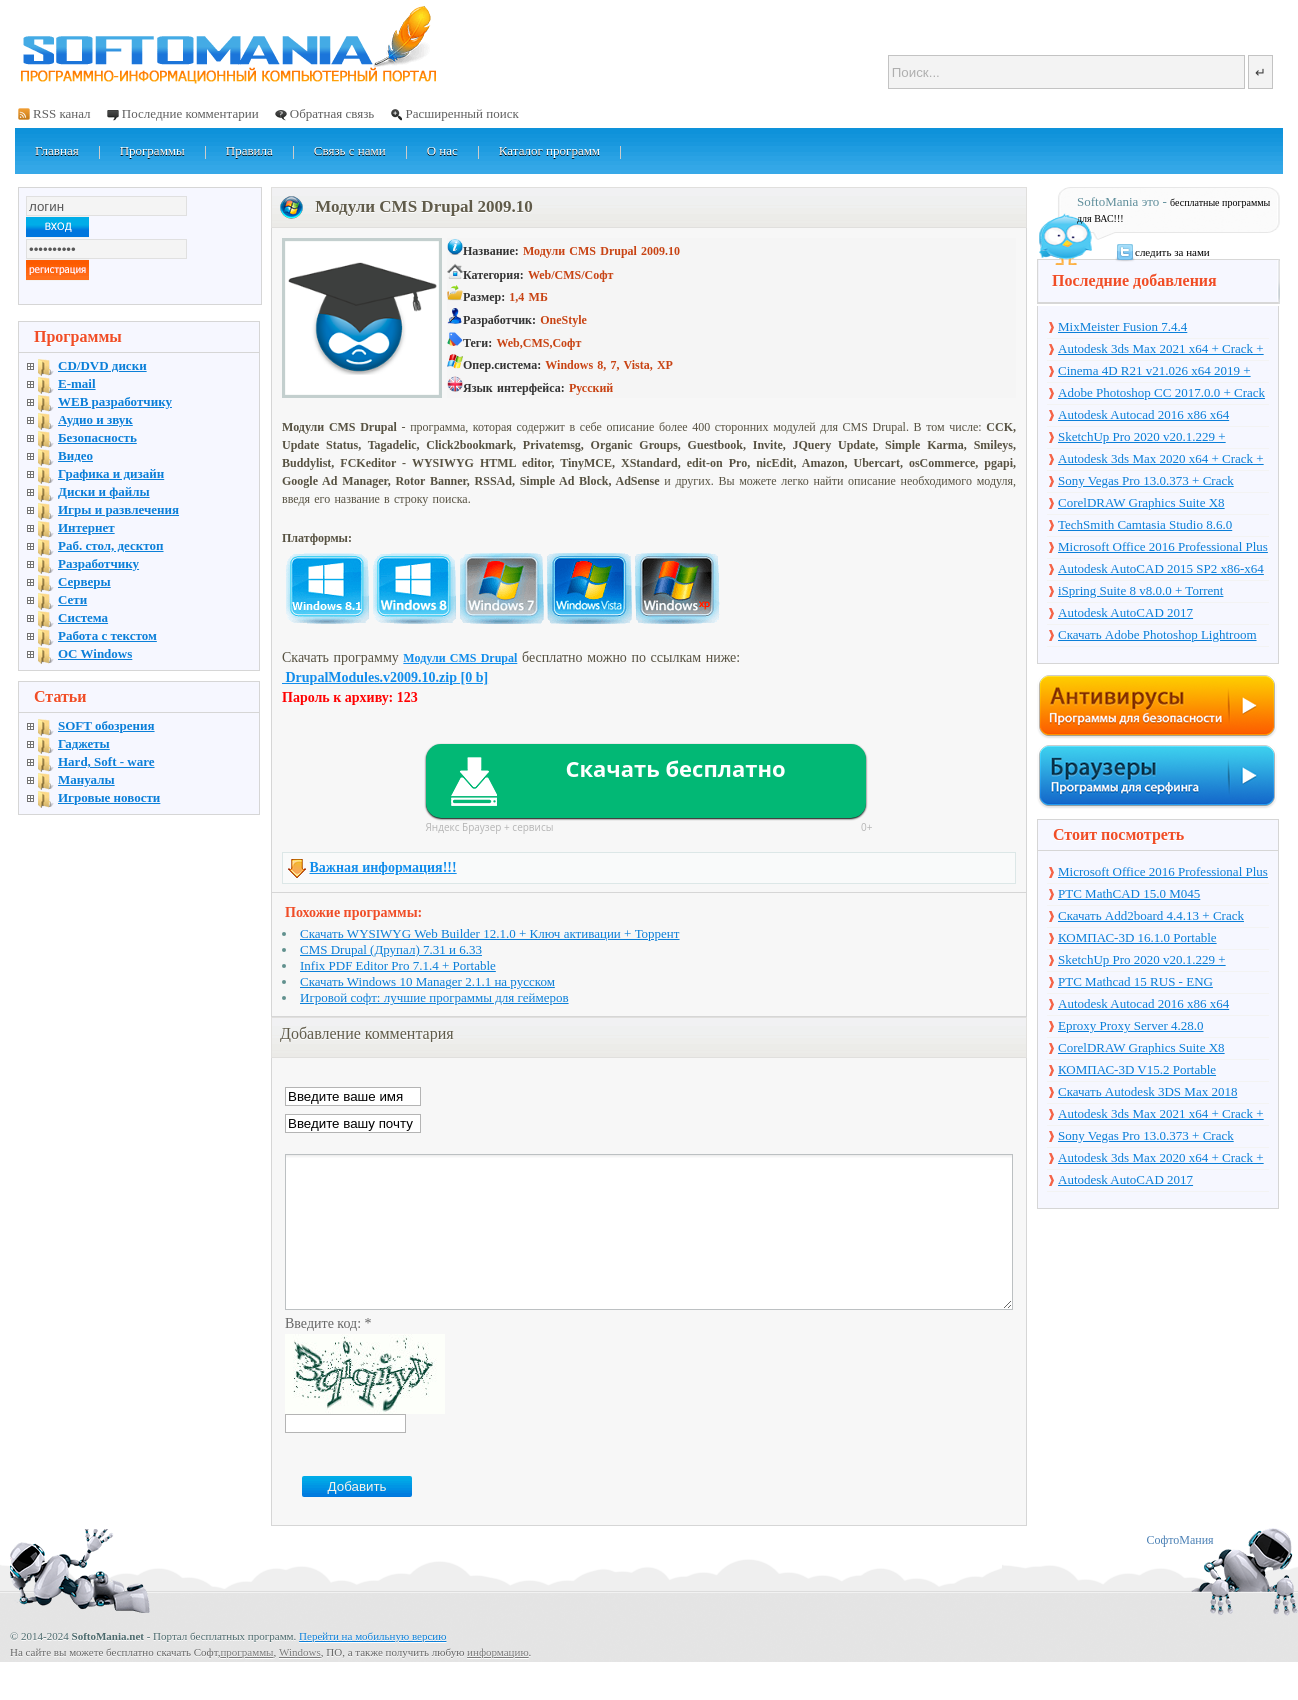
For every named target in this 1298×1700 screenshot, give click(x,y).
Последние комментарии (190, 113)
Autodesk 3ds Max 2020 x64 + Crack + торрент (1161, 460)
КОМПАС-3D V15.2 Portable (1137, 1069)
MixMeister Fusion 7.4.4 (1122, 326)
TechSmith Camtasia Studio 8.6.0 (1145, 524)
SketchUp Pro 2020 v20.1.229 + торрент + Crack (1142, 438)
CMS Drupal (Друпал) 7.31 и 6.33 (391, 949)
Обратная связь (332, 113)
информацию (498, 1682)
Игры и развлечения (118, 509)
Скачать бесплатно (675, 768)
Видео (75, 455)
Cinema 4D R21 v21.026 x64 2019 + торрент (1154, 372)
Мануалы (86, 779)
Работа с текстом (107, 635)
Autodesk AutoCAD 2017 (1125, 612)
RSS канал (62, 113)
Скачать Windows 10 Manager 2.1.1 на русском (427, 981)
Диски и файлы (104, 491)
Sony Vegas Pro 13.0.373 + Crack (1146, 480)
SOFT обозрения (106, 725)
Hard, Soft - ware (106, 761)
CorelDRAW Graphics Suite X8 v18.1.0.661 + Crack (1141, 504)
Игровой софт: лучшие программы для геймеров (434, 997)
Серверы (84, 581)
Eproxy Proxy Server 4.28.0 (1131, 1025)
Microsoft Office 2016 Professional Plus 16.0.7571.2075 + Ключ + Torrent (1163, 548)
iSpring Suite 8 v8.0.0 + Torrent (1140, 590)
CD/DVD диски (102, 365)
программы (246, 1682)
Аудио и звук (95, 419)
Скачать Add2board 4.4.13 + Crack (1151, 915)
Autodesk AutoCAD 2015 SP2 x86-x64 (1161, 568)
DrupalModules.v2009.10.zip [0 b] (385, 677)
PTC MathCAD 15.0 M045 (1129, 893)
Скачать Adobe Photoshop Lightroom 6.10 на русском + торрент (1157, 636)
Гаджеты (84, 743)
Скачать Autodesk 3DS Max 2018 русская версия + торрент (1147, 1093)
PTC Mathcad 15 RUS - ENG (1135, 981)
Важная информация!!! (383, 867)
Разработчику (98, 563)
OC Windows (95, 653)
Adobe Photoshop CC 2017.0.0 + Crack (1161, 392)
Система (83, 617)
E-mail (77, 383)
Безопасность (97, 437)
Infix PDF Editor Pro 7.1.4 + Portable (398, 965)
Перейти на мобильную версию (372, 1666)
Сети (72, 599)
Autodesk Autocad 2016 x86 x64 (1143, 414)
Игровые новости (109, 797)
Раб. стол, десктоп (111, 545)
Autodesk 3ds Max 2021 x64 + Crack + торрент (1161, 350)
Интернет (86, 527)
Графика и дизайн (111, 473)
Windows (300, 1682)
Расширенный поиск (461, 113)
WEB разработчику (115, 401)
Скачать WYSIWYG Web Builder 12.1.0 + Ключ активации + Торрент (490, 933)
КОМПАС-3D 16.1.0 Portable (1137, 937)
